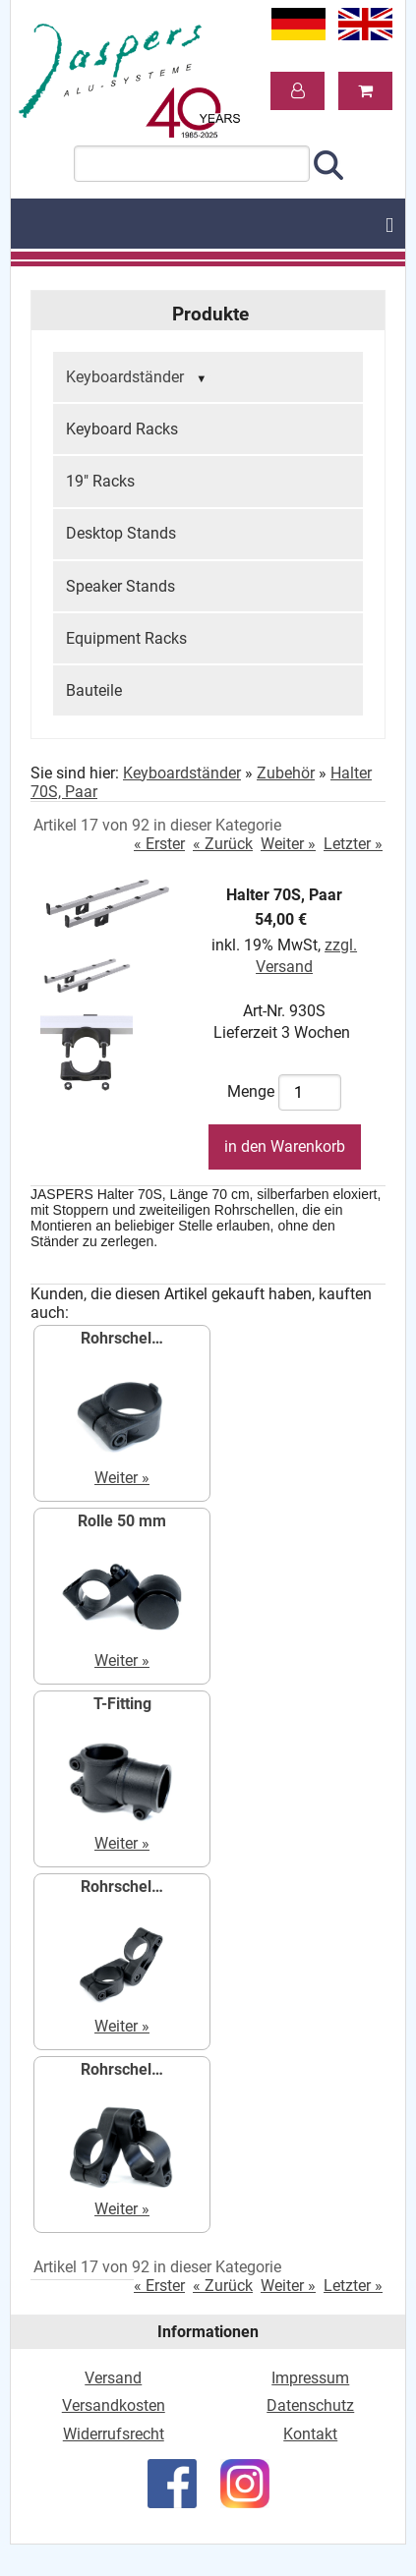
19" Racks (100, 481)
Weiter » (288, 843)
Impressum (310, 2378)
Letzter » (353, 843)
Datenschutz (310, 2405)
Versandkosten (113, 2405)
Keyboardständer (138, 378)
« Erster (159, 843)
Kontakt (310, 2434)
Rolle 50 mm (122, 1521)
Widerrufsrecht (113, 2434)
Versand (113, 2378)
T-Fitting (122, 1703)
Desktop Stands (121, 533)
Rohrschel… (122, 1338)
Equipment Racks (126, 638)
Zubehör (286, 773)
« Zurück (223, 843)
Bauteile (94, 690)
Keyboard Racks (122, 429)
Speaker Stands (120, 586)
